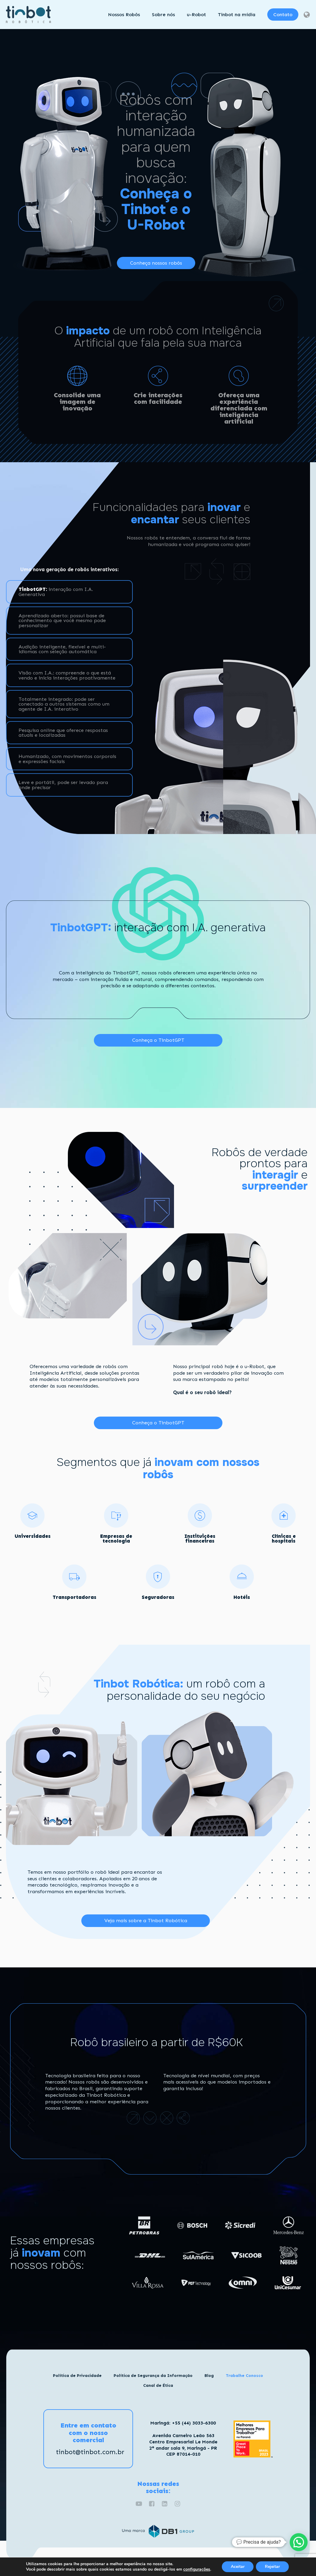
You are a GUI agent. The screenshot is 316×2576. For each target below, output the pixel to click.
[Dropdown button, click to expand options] (306, 14)
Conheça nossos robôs (156, 263)
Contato (282, 14)
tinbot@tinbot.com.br (90, 2452)
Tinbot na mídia (236, 14)
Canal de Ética (158, 2385)
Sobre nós (163, 14)
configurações (196, 2569)
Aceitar (238, 2566)
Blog (209, 2375)
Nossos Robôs (124, 14)
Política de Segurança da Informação (153, 2375)
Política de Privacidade (77, 2375)
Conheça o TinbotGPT (158, 1040)
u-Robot (196, 14)
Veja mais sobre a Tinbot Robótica (145, 1920)
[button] (299, 2542)
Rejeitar (272, 2566)
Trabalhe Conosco (244, 2375)
